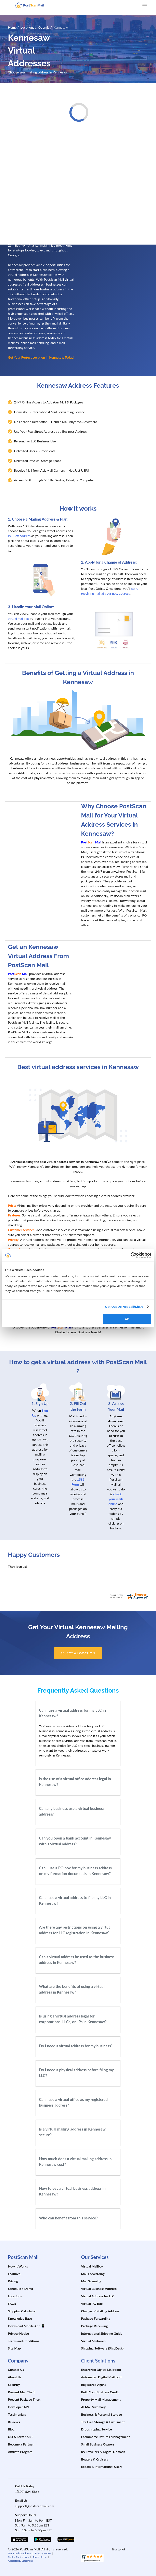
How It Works (18, 2266)
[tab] (78, 1713)
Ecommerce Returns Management (105, 2437)
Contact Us (16, 2369)
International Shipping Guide (101, 2333)
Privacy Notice (18, 2333)
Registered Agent (93, 2384)
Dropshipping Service (96, 2429)
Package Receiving (94, 2326)
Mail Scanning (91, 2281)
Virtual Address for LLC (97, 2296)
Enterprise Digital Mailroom (101, 2369)
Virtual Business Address (99, 2288)
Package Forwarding (95, 2318)
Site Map (14, 2348)
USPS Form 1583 (20, 2437)
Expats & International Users (101, 2466)
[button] (78, 1713)
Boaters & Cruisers (94, 2459)
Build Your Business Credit (100, 2392)
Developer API (18, 2407)
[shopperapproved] (92, 2559)
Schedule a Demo (20, 2288)
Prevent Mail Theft (21, 2392)
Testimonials (17, 2414)
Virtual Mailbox (92, 2266)
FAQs (12, 2303)
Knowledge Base (20, 2318)
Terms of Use (40, 2557)
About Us (15, 2377)
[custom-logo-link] (29, 5)
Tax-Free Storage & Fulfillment (103, 2422)
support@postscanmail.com (34, 2506)
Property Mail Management (101, 2399)
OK (127, 1318)
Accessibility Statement (20, 2560)
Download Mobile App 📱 (26, 2326)
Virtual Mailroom (93, 2341)
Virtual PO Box (92, 2303)
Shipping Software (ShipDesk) (102, 2348)
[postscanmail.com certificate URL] (128, 1596)
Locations (15, 2296)
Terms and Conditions (23, 2341)
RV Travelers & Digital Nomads (103, 2452)
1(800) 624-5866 (27, 2491)
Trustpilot (118, 2549)
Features (14, 2274)
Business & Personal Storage (101, 2414)
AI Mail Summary (93, 2407)
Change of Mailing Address (100, 2311)
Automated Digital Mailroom (101, 2377)
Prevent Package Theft (24, 2399)
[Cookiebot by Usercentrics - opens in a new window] (133, 1255)
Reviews (14, 2422)
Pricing (13, 2281)
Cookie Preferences (18, 2557)
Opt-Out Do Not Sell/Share (124, 1306)
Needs (95, 1332)
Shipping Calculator (22, 2311)
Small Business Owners (97, 2444)
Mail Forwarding (93, 2274)
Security (14, 2384)
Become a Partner (21, 2444)
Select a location (78, 1653)
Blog (11, 2429)
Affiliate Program (20, 2452)
